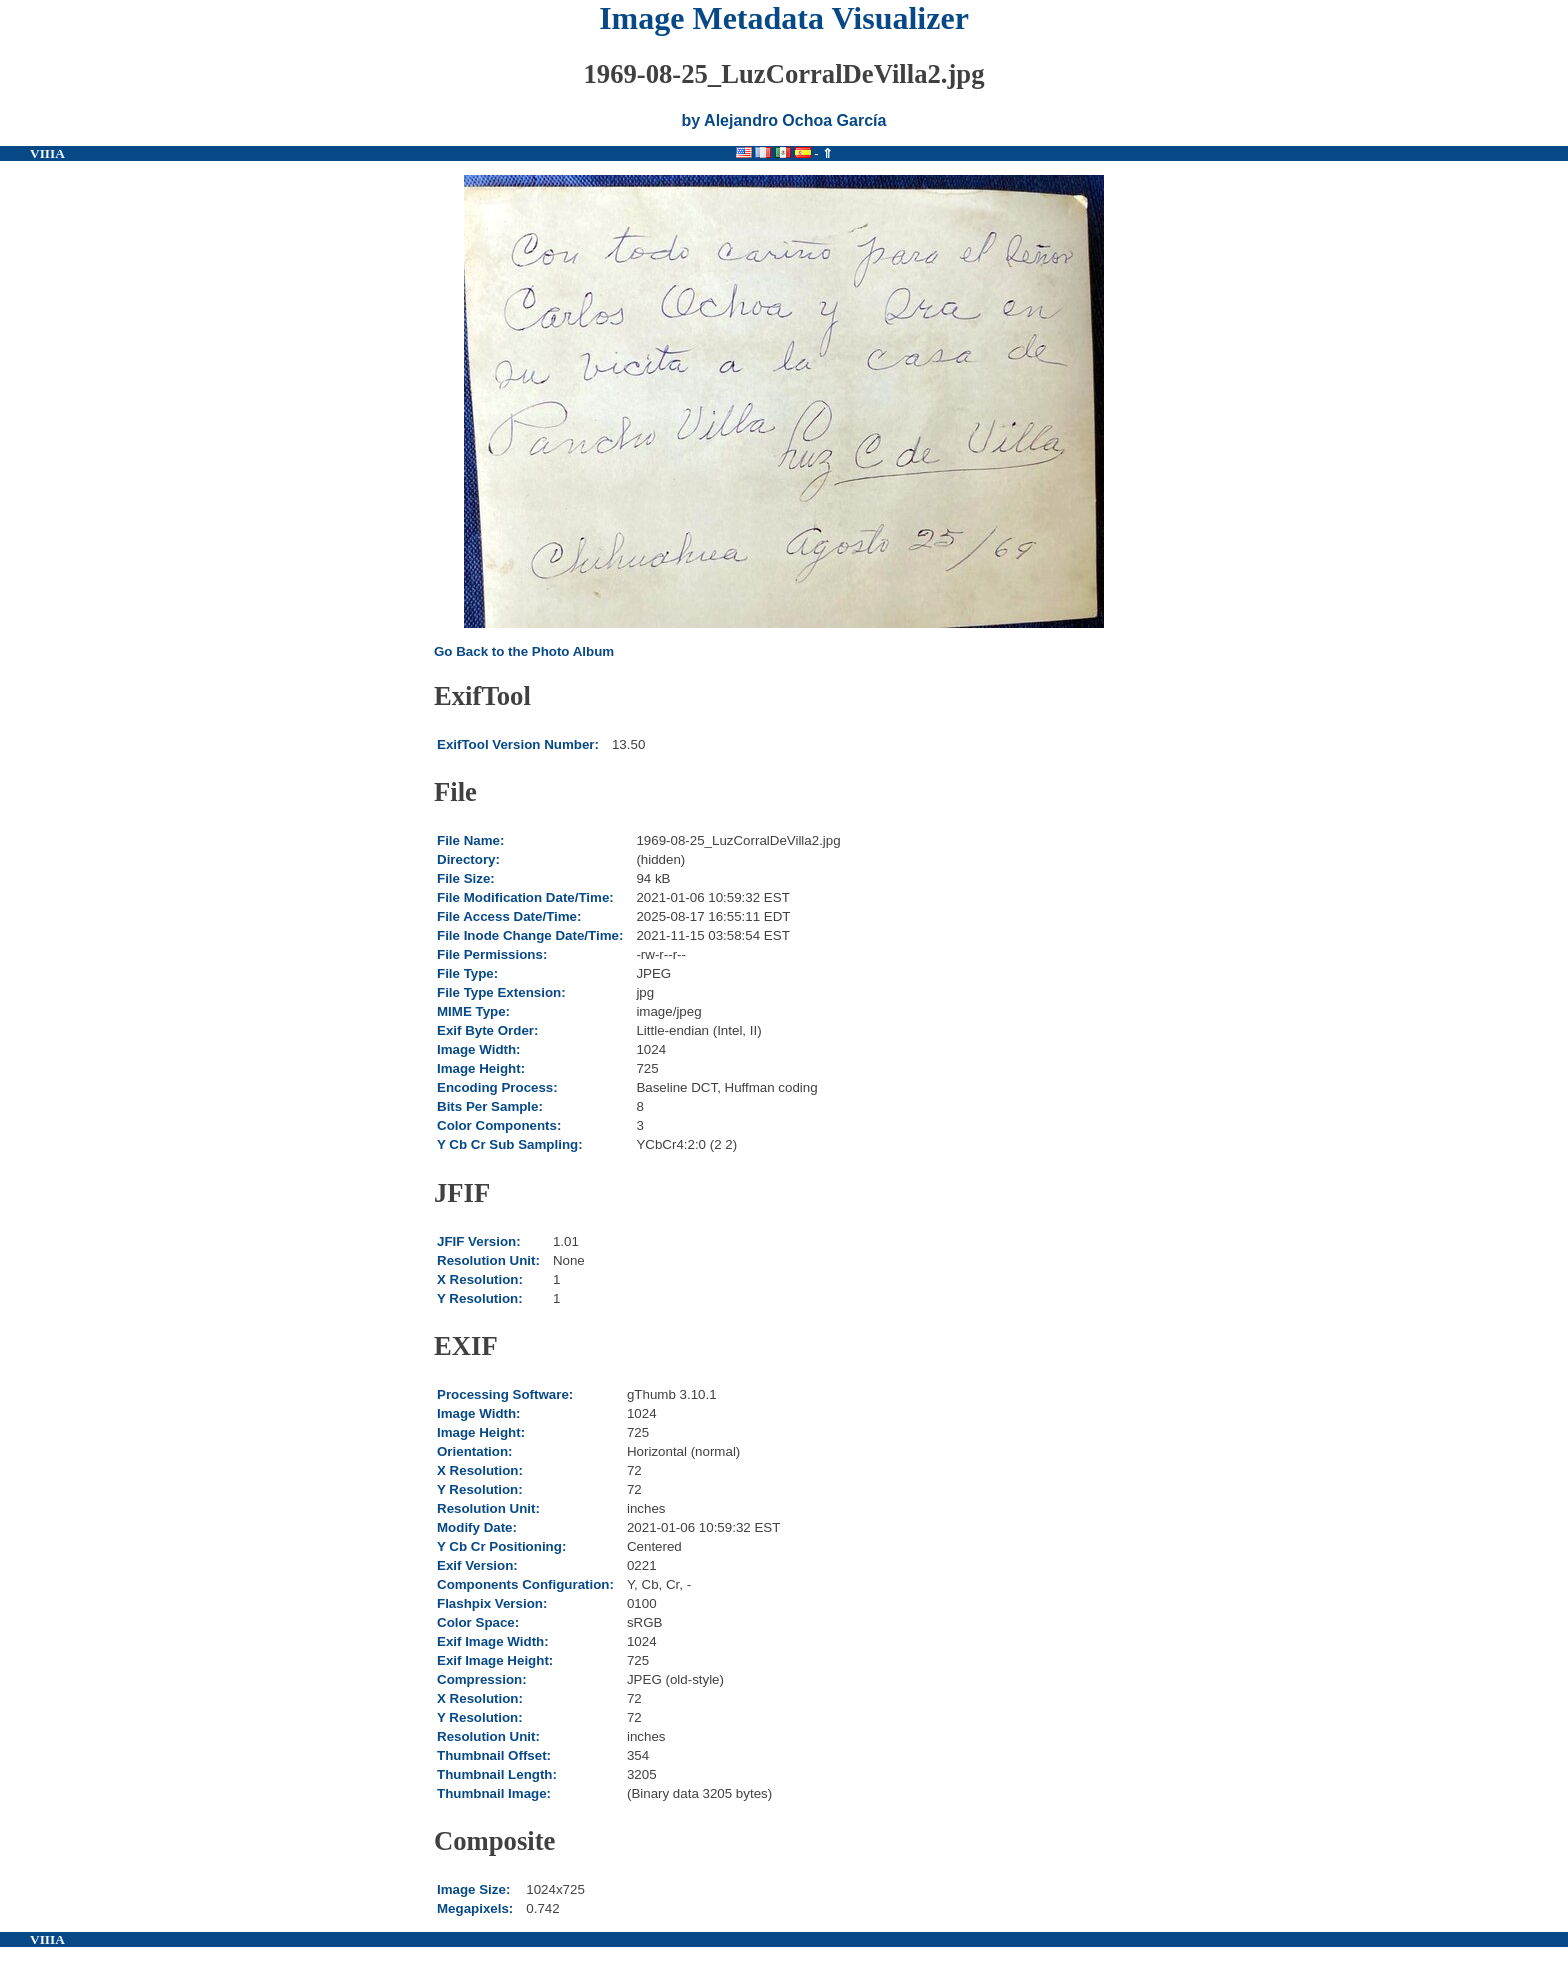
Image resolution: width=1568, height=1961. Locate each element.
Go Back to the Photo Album (524, 651)
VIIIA (47, 153)
